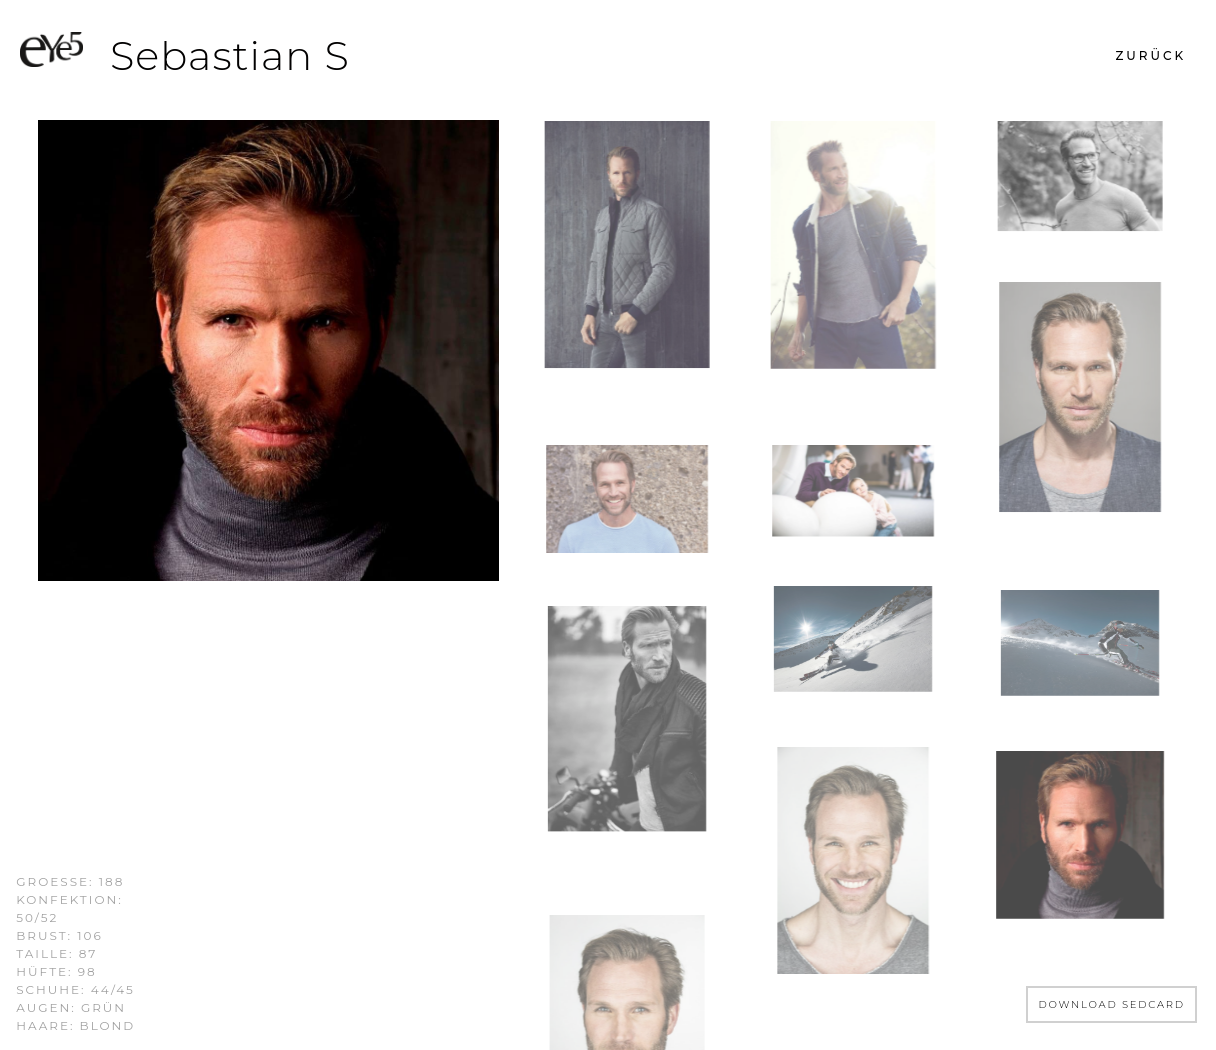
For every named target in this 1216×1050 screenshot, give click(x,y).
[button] (1150, 56)
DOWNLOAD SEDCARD (1111, 1004)
